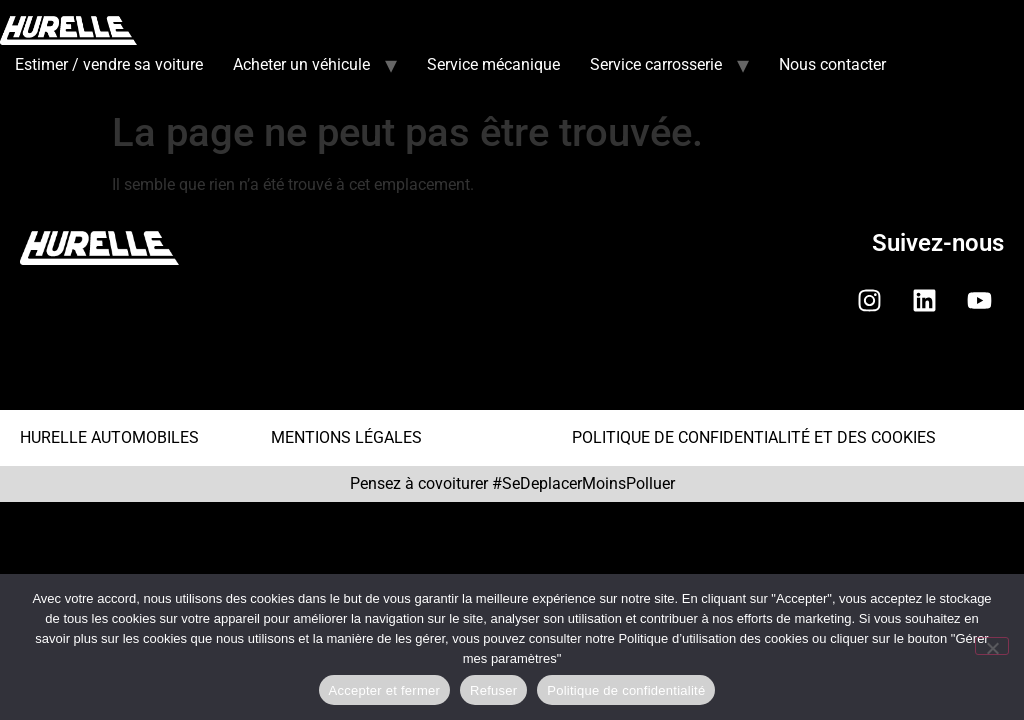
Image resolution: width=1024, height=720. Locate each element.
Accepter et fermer (384, 690)
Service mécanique (493, 64)
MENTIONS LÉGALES (346, 437)
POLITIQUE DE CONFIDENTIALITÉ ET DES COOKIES (754, 437)
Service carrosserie (656, 64)
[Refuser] (992, 646)
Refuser (493, 690)
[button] (512, 377)
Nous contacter (832, 64)
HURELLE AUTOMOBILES (109, 437)
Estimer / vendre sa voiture (109, 64)
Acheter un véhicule (301, 64)
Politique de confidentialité (626, 690)
